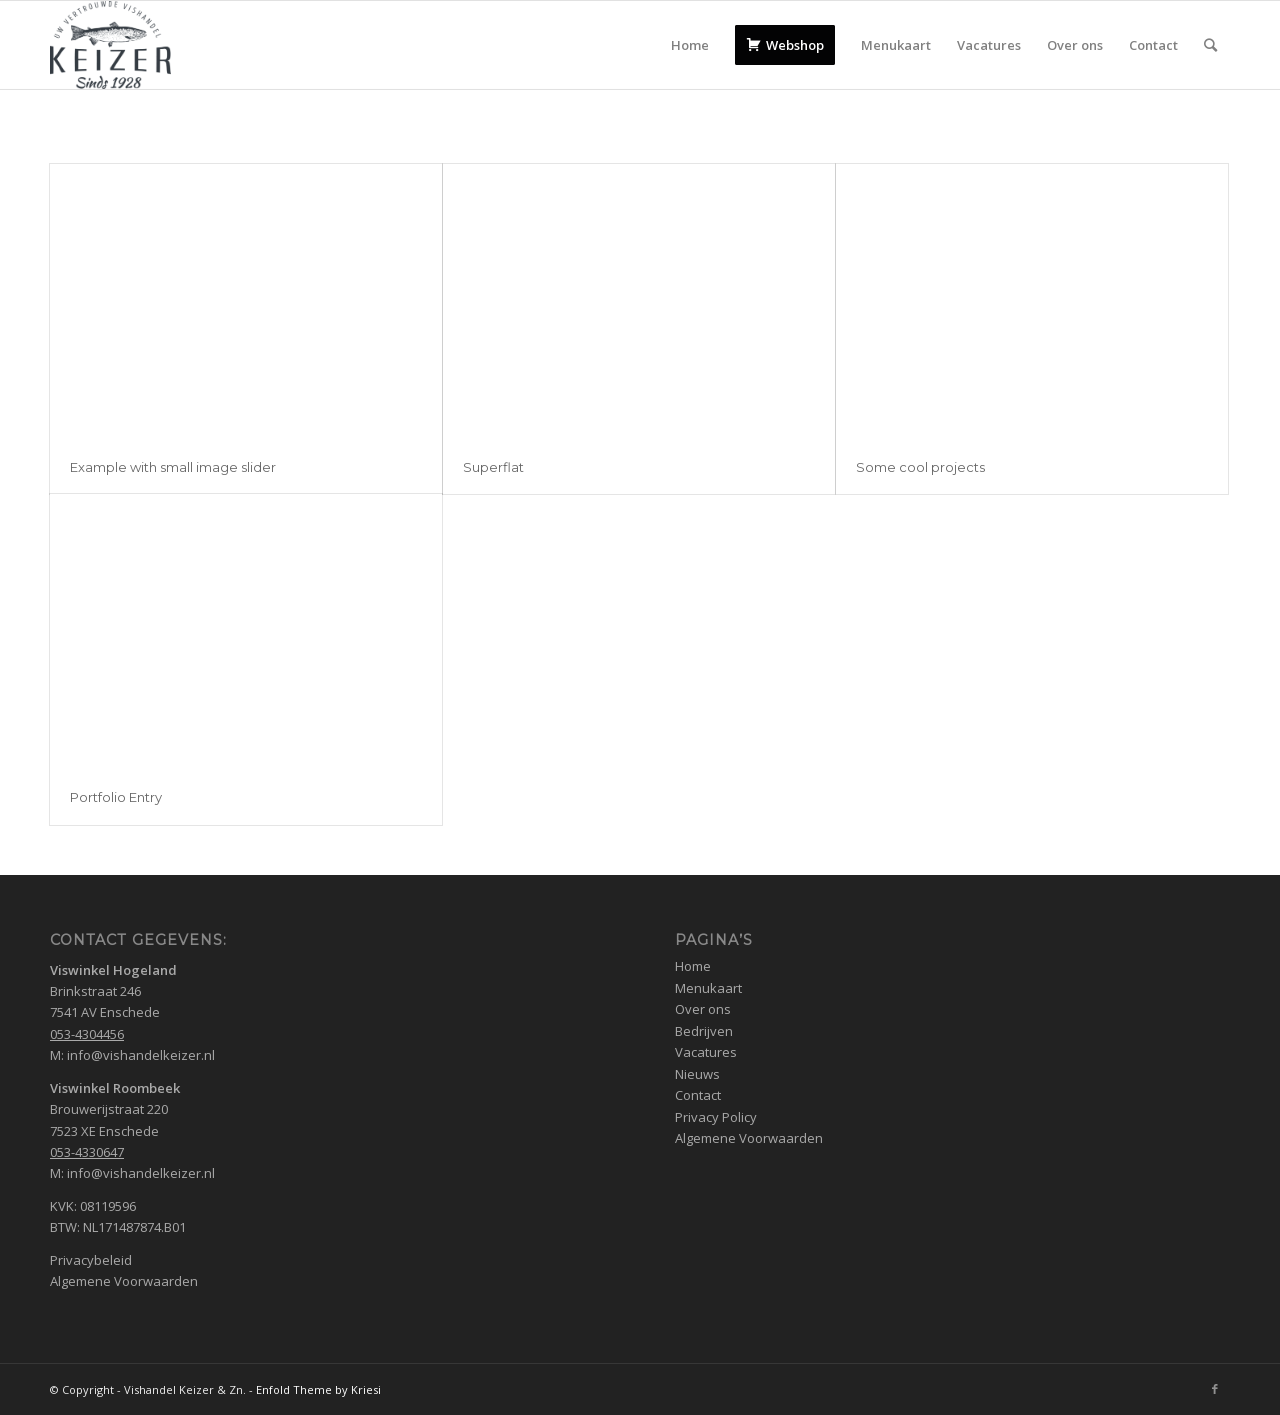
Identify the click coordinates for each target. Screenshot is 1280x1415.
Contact (698, 1095)
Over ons (703, 1009)
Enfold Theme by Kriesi (318, 1389)
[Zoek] (1210, 45)
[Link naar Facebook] (1215, 1389)
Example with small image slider (173, 467)
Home (693, 966)
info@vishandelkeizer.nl (141, 1055)
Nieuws (697, 1074)
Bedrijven (704, 1031)
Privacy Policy (716, 1117)
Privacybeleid (91, 1260)
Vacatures (706, 1052)
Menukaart (708, 988)
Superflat (493, 467)
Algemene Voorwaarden (124, 1281)
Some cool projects (920, 467)
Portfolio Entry (116, 797)
